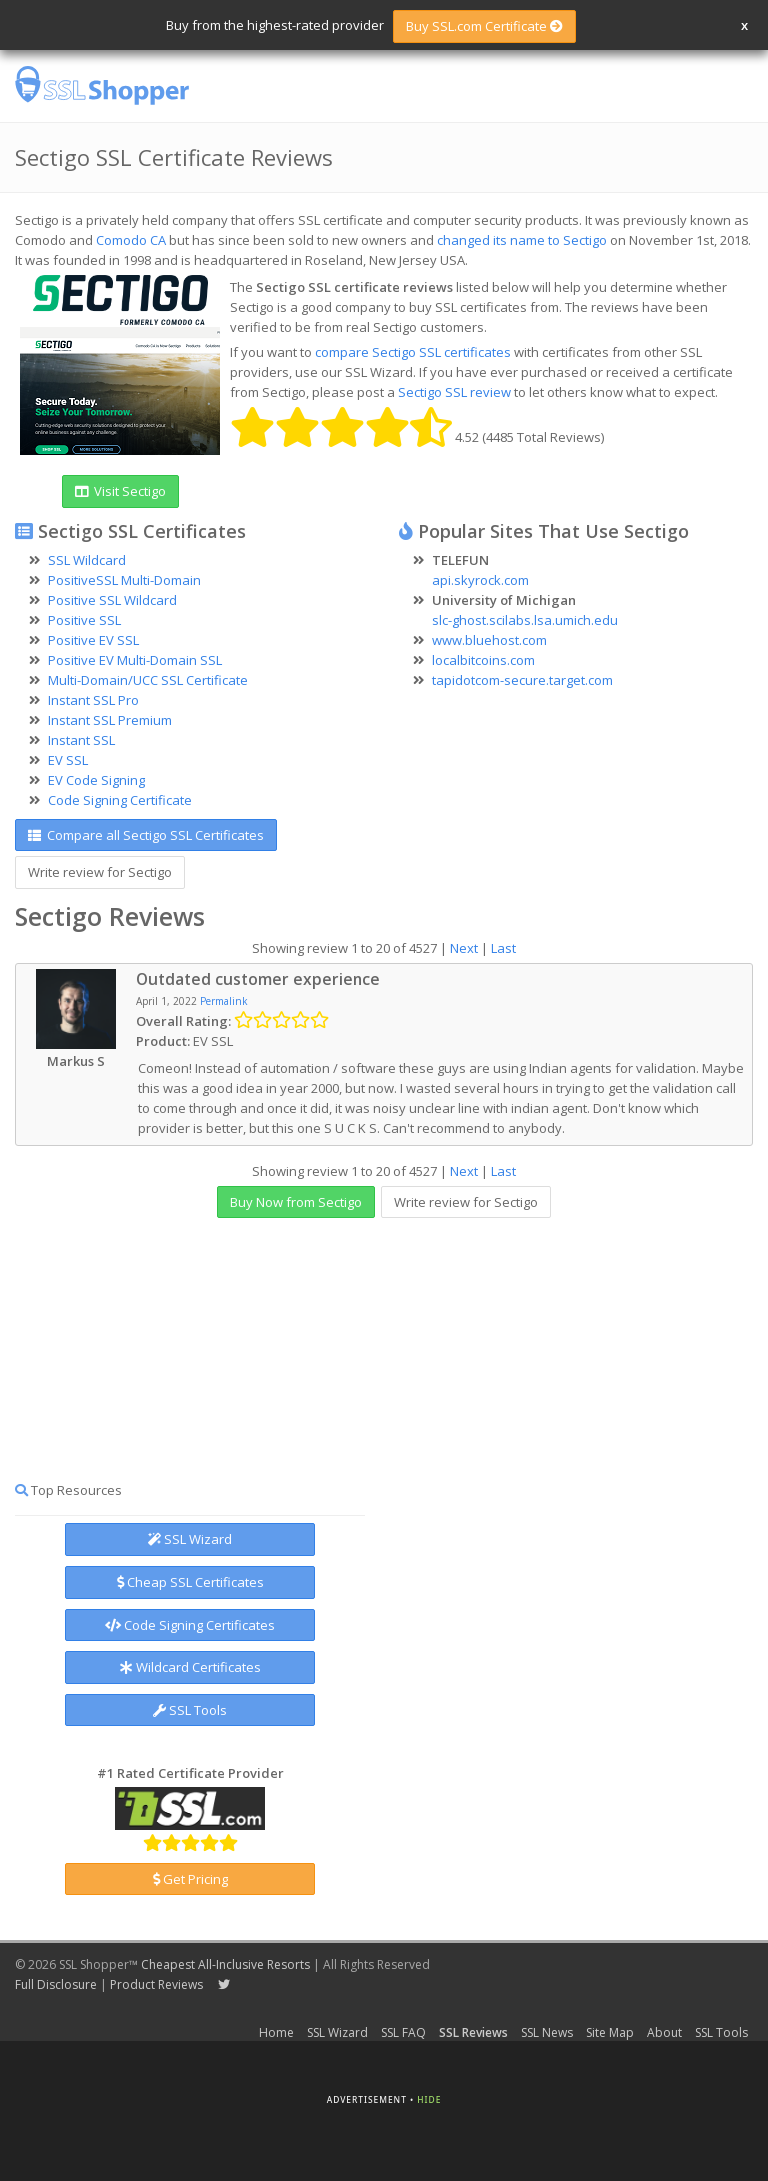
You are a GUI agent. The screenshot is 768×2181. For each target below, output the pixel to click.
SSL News (547, 2032)
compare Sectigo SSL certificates (413, 352)
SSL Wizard (190, 1539)
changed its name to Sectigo (522, 240)
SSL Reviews (473, 2032)
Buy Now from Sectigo (296, 1202)
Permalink (224, 1001)
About (664, 2032)
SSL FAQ (403, 2032)
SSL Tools (190, 1710)
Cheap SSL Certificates (190, 1582)
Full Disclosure (56, 1984)
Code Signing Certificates (190, 1625)
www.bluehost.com (489, 640)
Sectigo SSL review (454, 392)
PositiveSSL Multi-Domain (124, 580)
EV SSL (68, 760)
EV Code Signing (96, 780)
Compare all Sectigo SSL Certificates (146, 835)
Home (276, 2032)
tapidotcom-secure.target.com (522, 680)
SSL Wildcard (87, 560)
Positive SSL (84, 620)
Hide (429, 2099)
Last (503, 948)
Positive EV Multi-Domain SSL (135, 660)
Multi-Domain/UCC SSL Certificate (148, 680)
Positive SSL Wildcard (112, 600)
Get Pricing (190, 1879)
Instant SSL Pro (93, 700)
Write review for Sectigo (100, 872)
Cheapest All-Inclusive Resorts (225, 1964)
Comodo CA (131, 240)
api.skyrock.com (480, 580)
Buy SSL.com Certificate (484, 26)
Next (464, 948)
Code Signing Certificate (120, 800)
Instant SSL (81, 740)
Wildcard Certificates (190, 1667)
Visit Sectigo (120, 491)
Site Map (610, 2032)
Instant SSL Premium (110, 720)
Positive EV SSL (93, 640)
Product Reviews (156, 1984)
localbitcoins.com (483, 660)
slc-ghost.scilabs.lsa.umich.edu (525, 620)
